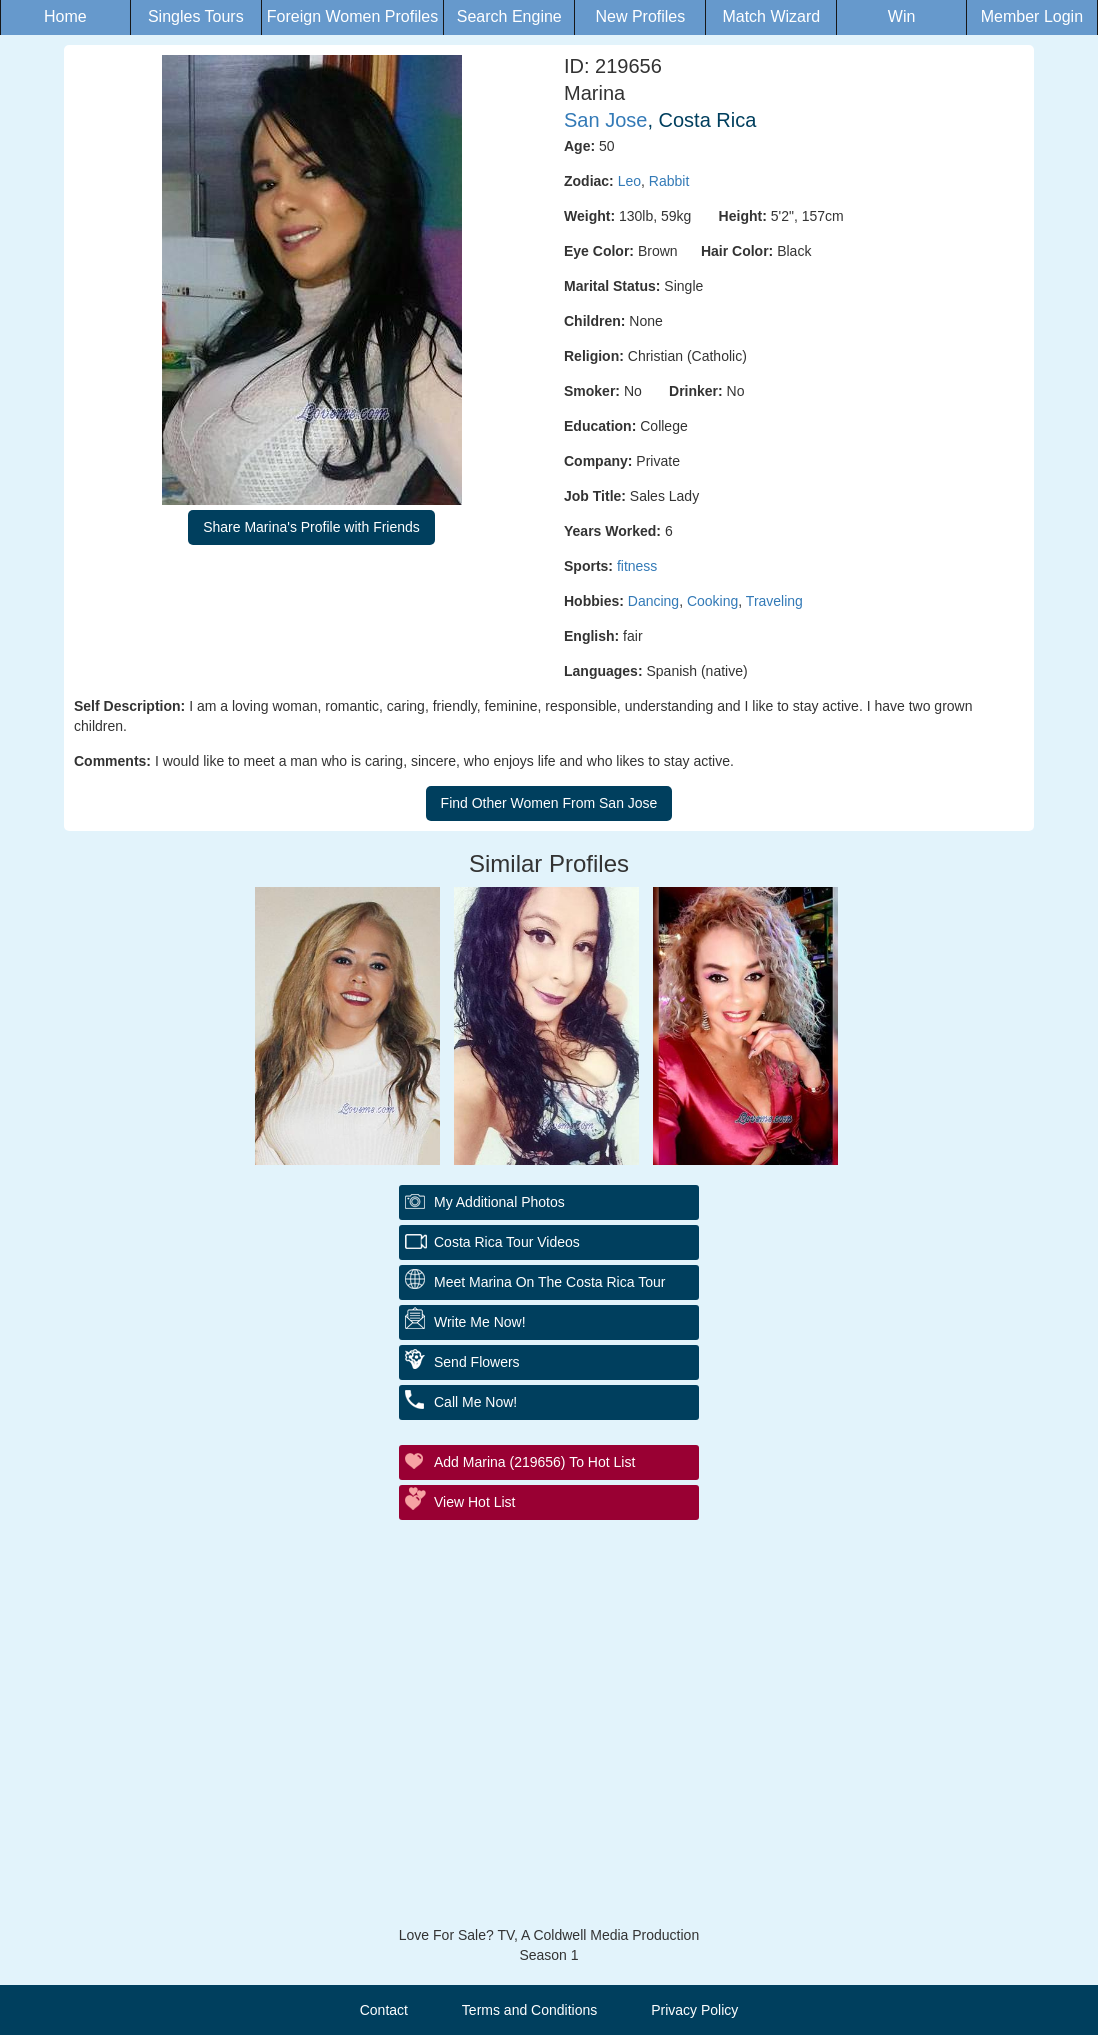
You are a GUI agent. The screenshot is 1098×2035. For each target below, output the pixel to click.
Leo (629, 181)
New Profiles (640, 16)
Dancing (653, 601)
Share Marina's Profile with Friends (311, 527)
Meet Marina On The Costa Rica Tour (549, 1282)
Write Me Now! (480, 1322)
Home (65, 16)
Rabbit (669, 181)
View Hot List (474, 1502)
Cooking (712, 601)
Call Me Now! (475, 1402)
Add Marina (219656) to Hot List (534, 1462)
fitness (637, 566)
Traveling (774, 601)
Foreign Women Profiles (352, 16)
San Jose (605, 120)
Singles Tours (196, 16)
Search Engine (509, 16)
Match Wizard (771, 16)
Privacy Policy (694, 2010)
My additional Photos (499, 1202)
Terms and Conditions (529, 2010)
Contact (384, 2010)
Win (902, 16)
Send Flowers (477, 1362)
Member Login (1032, 16)
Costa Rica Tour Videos (507, 1242)
